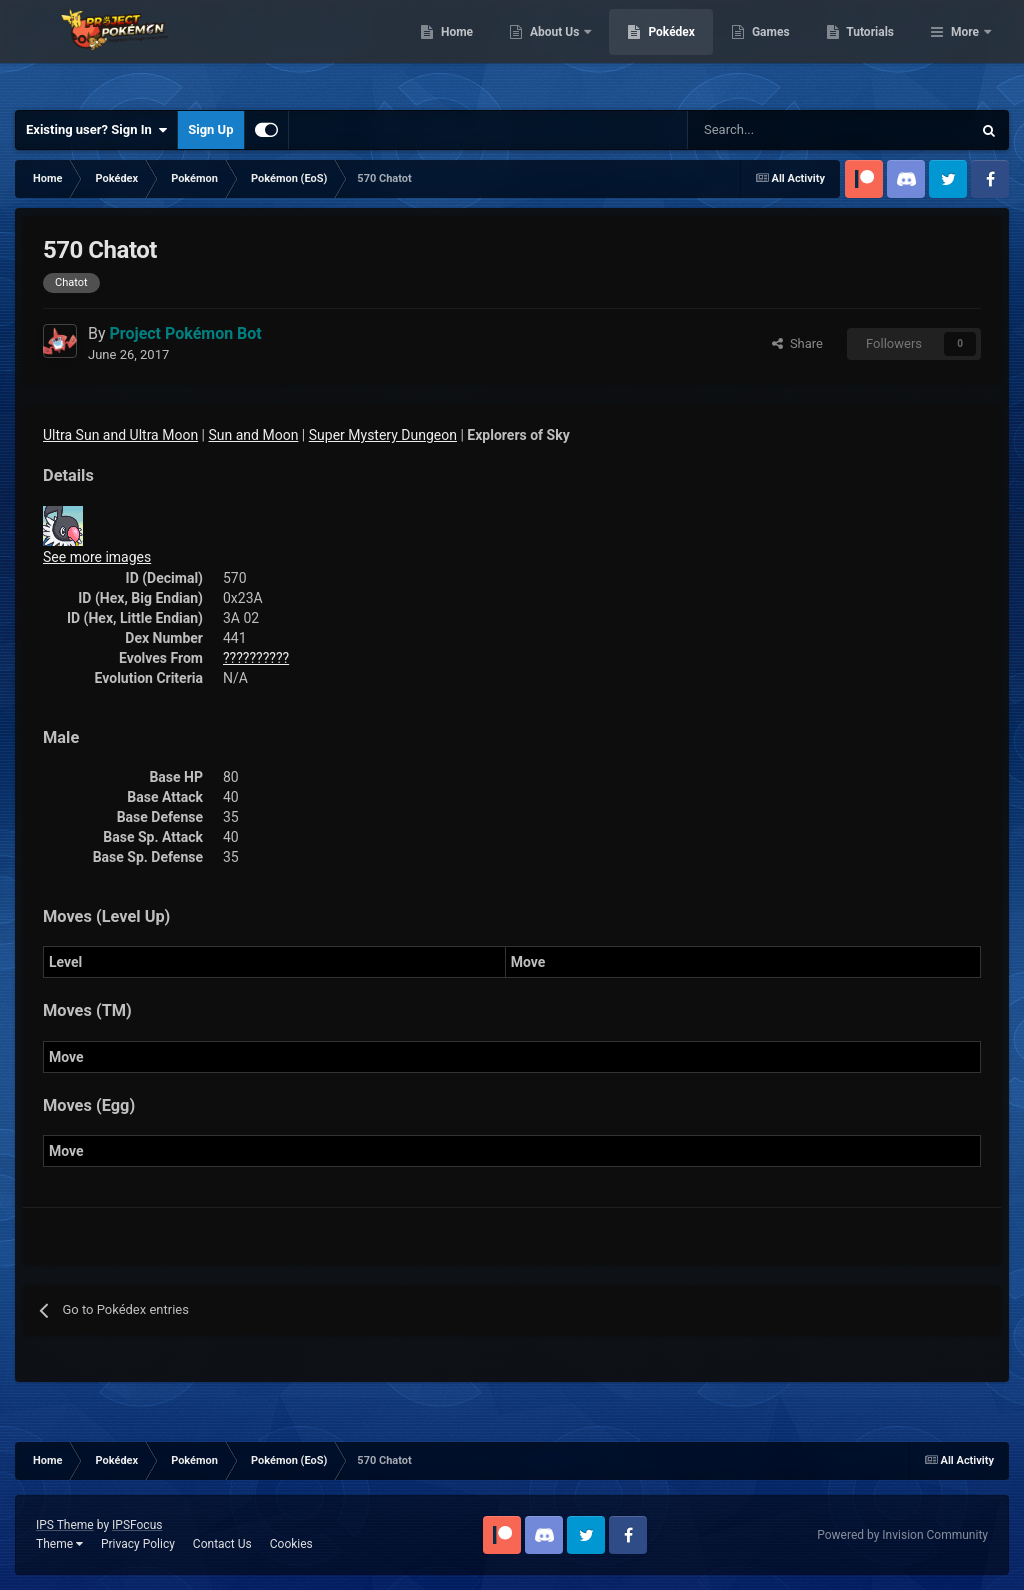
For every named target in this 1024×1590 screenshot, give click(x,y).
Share (797, 343)
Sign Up (210, 129)
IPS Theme (65, 1525)
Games (873, 50)
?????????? (256, 658)
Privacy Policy (138, 1544)
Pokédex (775, 50)
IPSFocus (137, 1525)
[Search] (758, 130)
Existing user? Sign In (96, 130)
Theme (59, 1544)
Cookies (291, 1544)
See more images (97, 557)
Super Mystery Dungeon (383, 435)
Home (559, 50)
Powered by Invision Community (902, 1535)
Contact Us (222, 1544)
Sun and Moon (254, 435)
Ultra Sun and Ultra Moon (120, 435)
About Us (658, 50)
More (965, 50)
